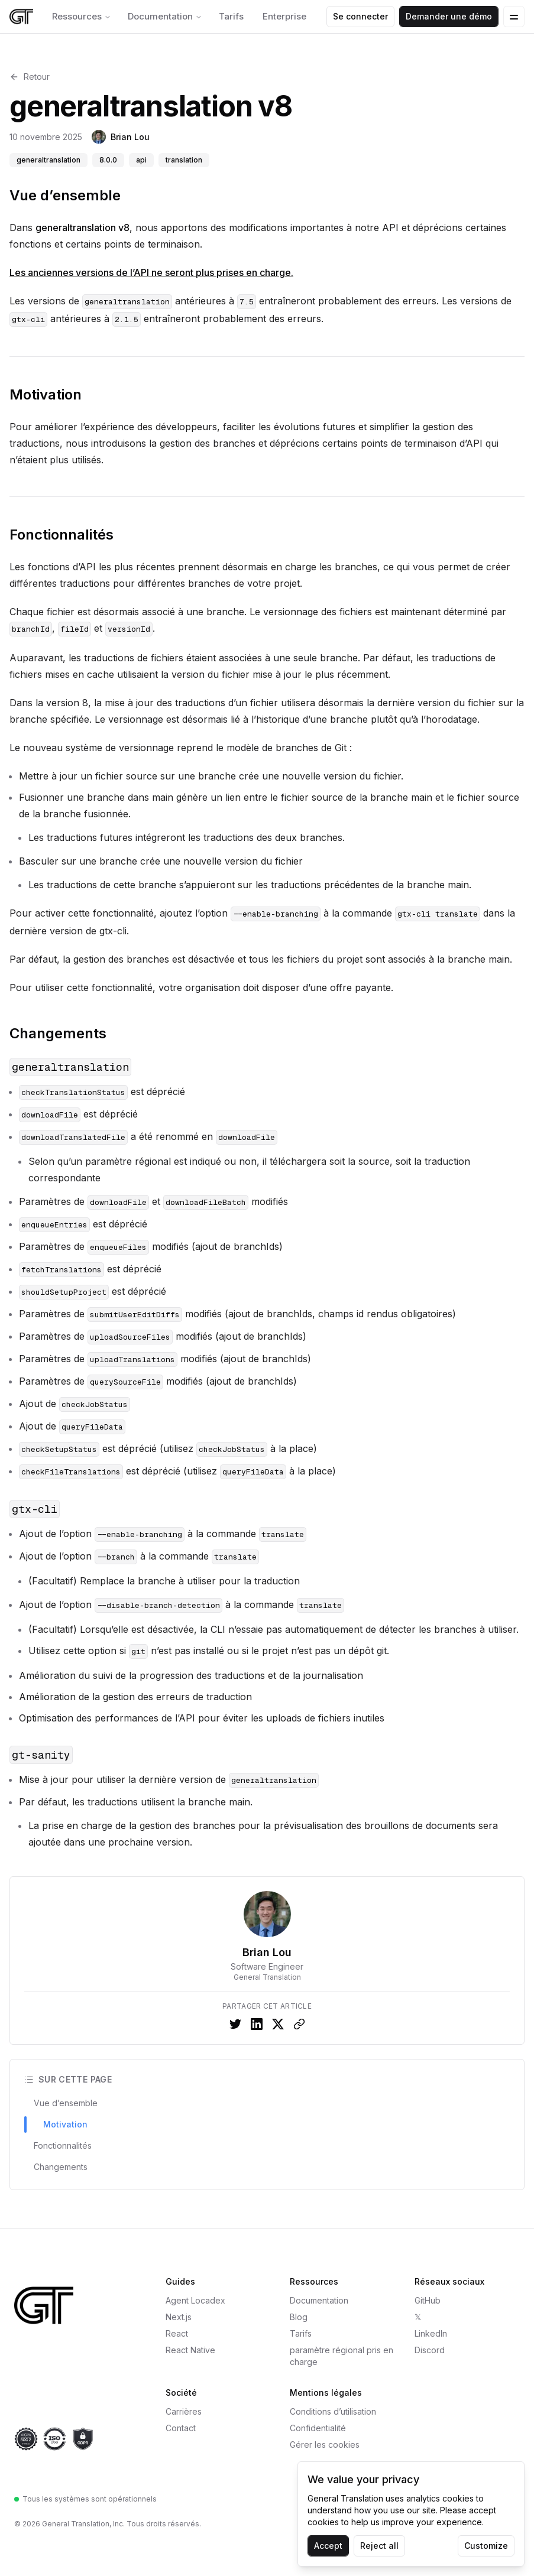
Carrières (184, 2411)
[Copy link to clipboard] (299, 2024)
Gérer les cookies (325, 2444)
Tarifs (231, 16)
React (177, 2333)
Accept (328, 2546)
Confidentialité (318, 2428)
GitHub (428, 2300)
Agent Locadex (195, 2300)
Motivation (45, 394)
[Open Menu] (514, 16)
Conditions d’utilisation (333, 2411)
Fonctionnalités (61, 534)
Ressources (81, 16)
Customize (486, 2546)
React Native (190, 2350)
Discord (430, 2350)
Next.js (179, 2317)
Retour (29, 77)
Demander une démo (449, 16)
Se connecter (360, 16)
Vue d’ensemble (65, 195)
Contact (181, 2428)
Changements (57, 1033)
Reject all (379, 2546)
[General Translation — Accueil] (73, 2305)
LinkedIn (431, 2333)
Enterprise (284, 16)
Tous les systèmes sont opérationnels (85, 2498)
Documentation (165, 16)
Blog (299, 2317)
